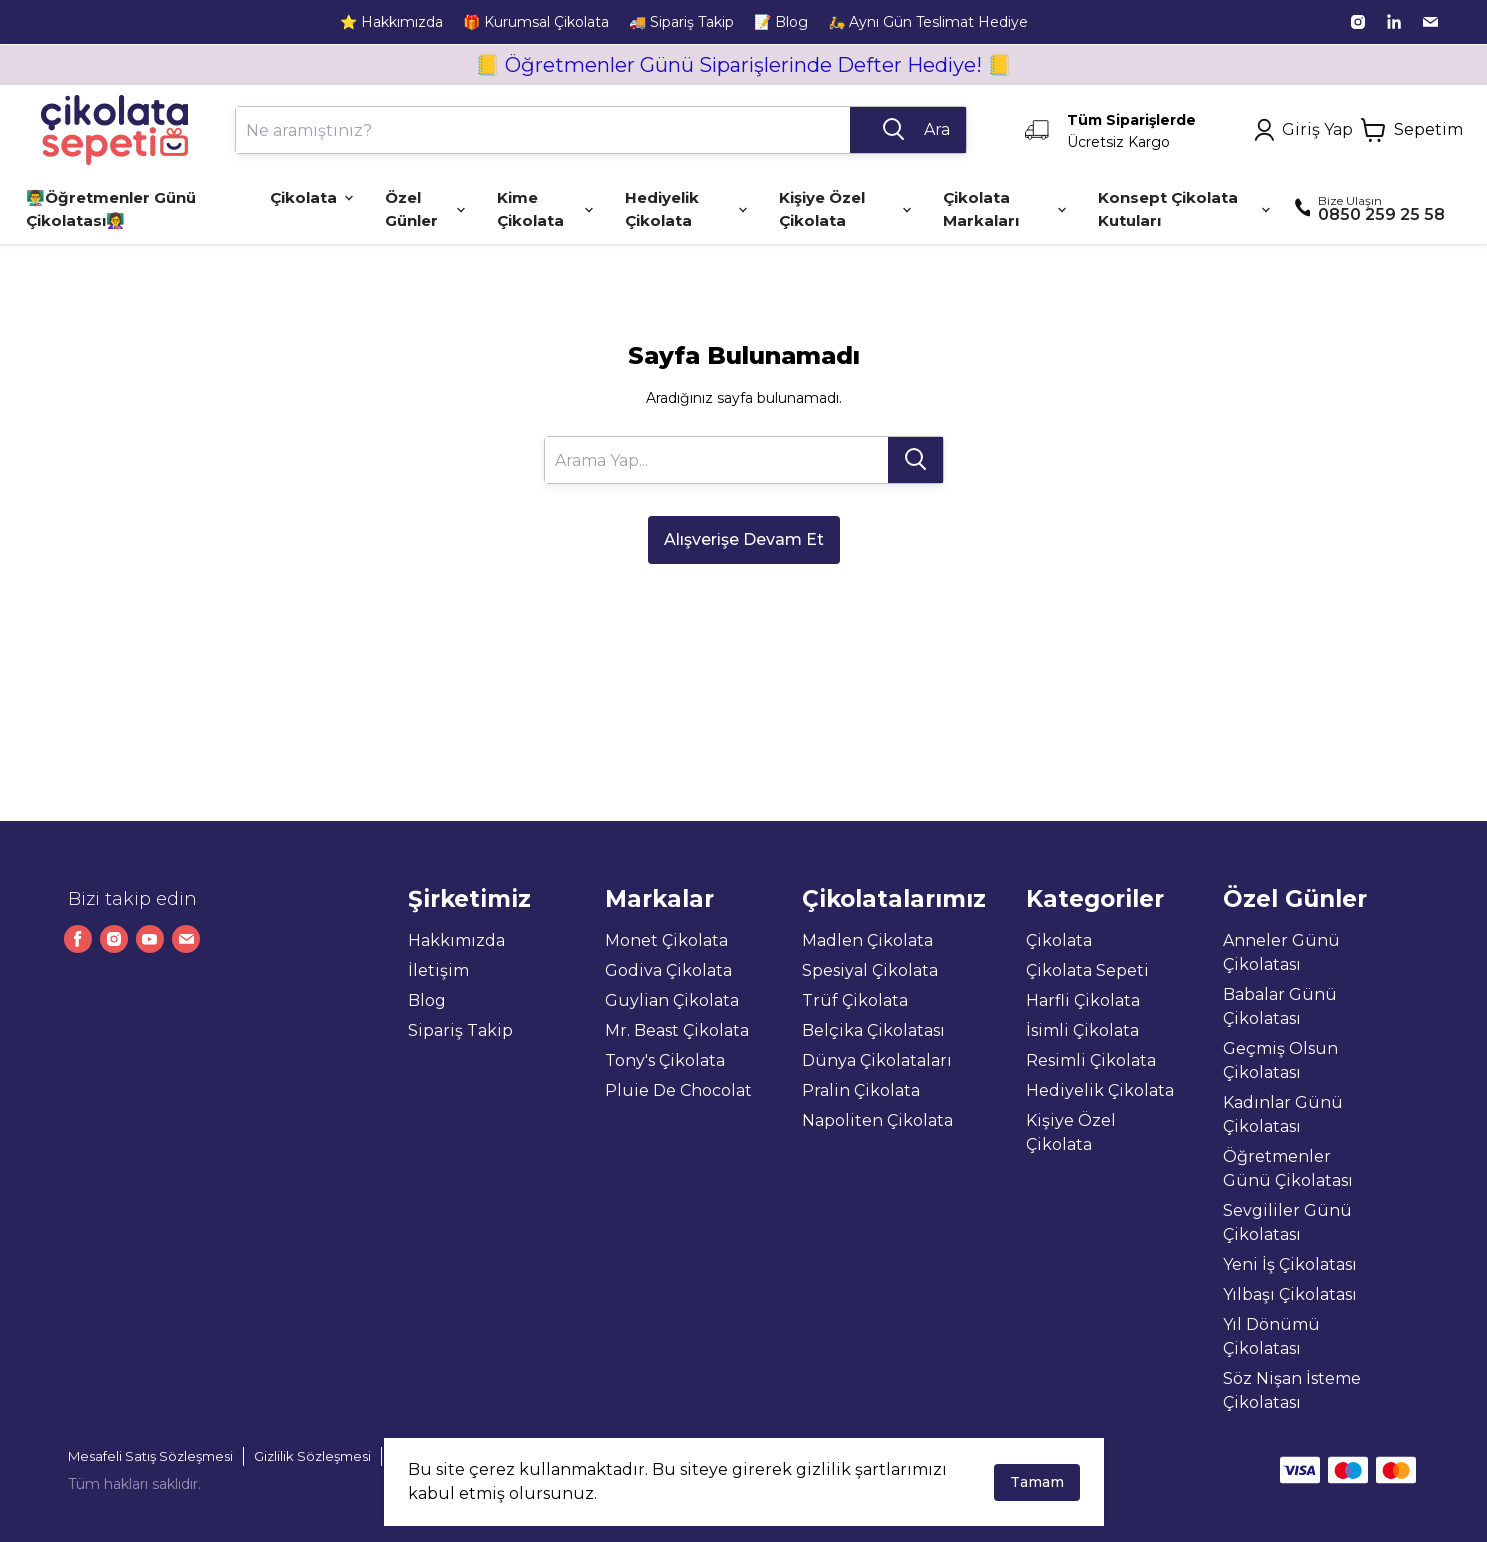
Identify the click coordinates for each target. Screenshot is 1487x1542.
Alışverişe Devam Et (744, 539)
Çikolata (1059, 940)
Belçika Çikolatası (873, 1030)
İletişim (438, 970)
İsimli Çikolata (1082, 1030)
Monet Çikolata (666, 940)
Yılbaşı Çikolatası (1290, 1294)
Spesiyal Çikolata (870, 970)
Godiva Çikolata (668, 970)
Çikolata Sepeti (1087, 970)
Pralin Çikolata (861, 1090)
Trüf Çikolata (855, 1000)
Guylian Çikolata (672, 1000)
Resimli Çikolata (1091, 1060)
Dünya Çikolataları (877, 1060)
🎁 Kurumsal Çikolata (536, 22)
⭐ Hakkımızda (391, 22)
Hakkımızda (456, 940)
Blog (427, 1000)
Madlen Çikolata (867, 940)
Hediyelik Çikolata (1100, 1090)
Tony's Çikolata (665, 1060)
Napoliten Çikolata (877, 1120)
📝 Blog (781, 22)
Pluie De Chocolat (678, 1090)
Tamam (1037, 1482)
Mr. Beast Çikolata (677, 1030)
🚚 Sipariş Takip (681, 22)
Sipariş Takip (460, 1030)
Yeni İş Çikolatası (1290, 1264)
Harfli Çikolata (1083, 1000)
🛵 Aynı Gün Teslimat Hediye (928, 22)
